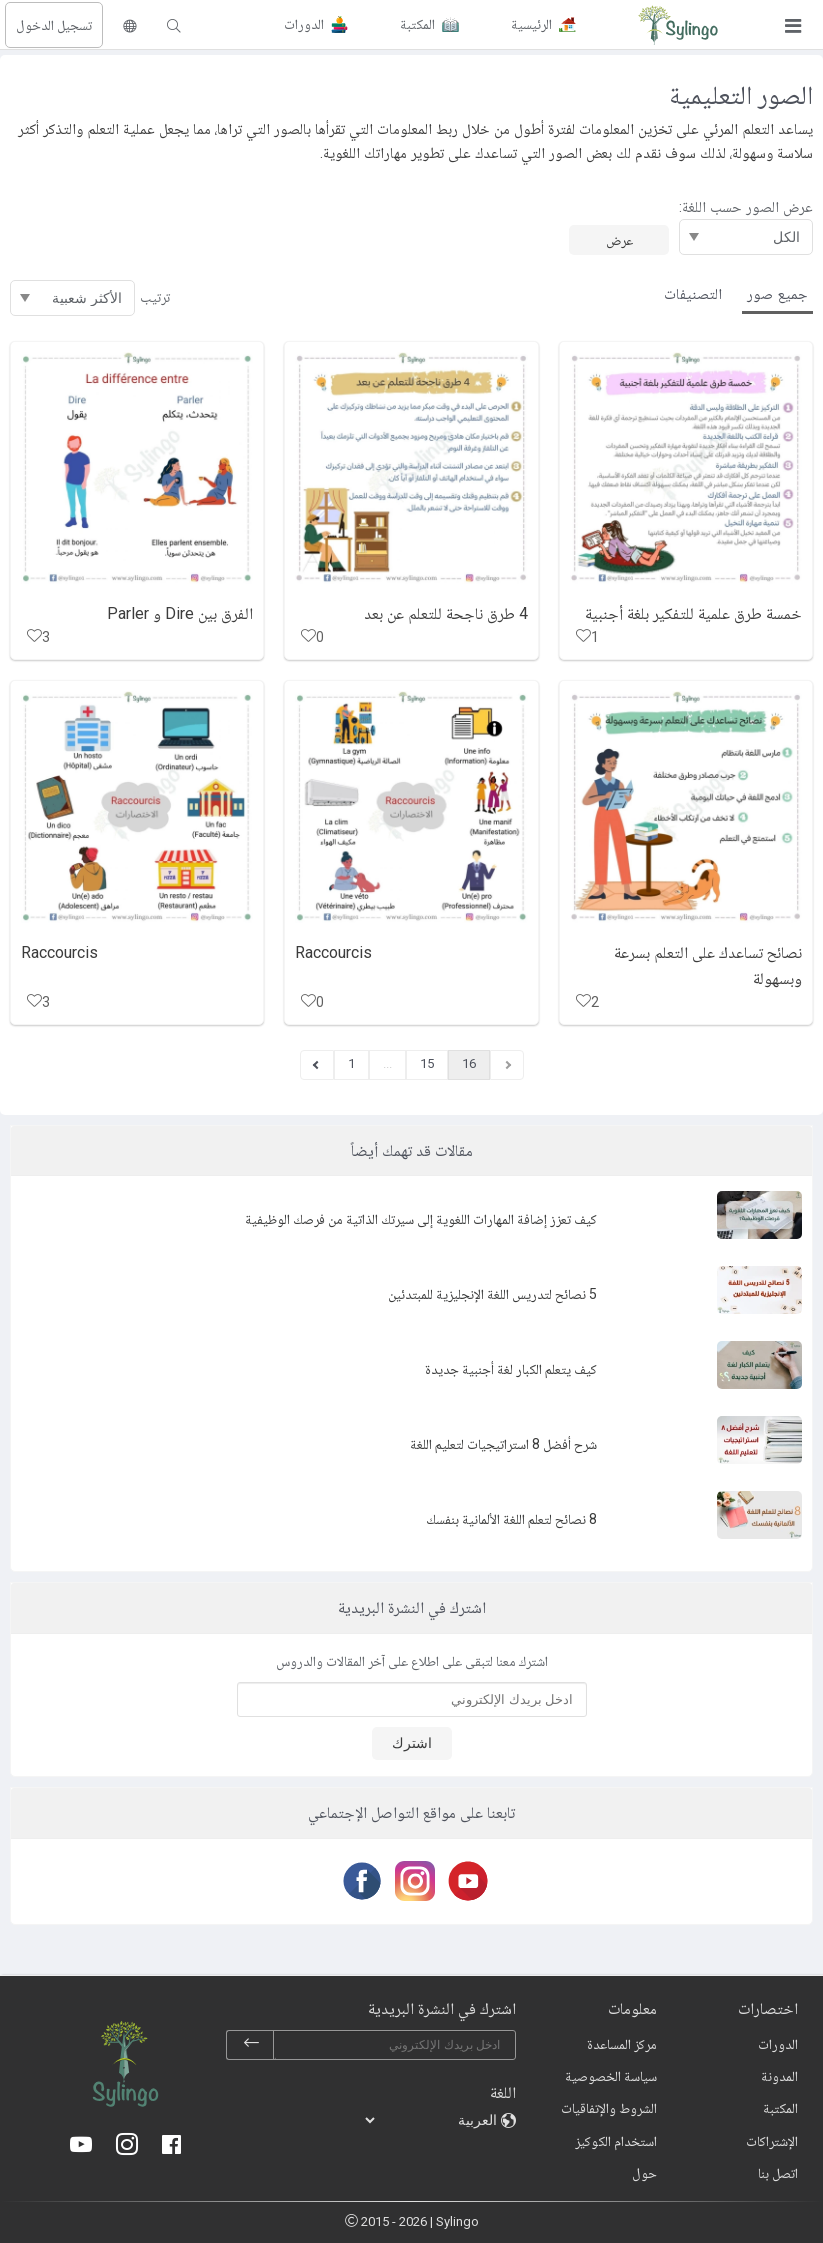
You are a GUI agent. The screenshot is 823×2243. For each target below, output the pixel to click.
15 (427, 1063)
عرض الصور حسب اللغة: (746, 207)
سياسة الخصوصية (611, 2076)
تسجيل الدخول (54, 25)
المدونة (779, 2076)
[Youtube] (464, 1881)
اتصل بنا (778, 2173)
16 (469, 1063)
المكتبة (780, 2108)
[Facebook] (358, 1881)
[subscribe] (251, 2045)
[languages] (432, 2120)
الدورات (778, 2044)
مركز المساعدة (622, 2044)
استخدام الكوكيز (616, 2141)
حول (644, 2173)
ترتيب (155, 297)
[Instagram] (411, 1881)
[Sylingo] (678, 25)
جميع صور (777, 294)
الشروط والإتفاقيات (609, 2108)
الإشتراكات (772, 2141)
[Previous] (317, 1065)
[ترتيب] (72, 298)
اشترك (412, 1743)
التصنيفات (693, 294)
